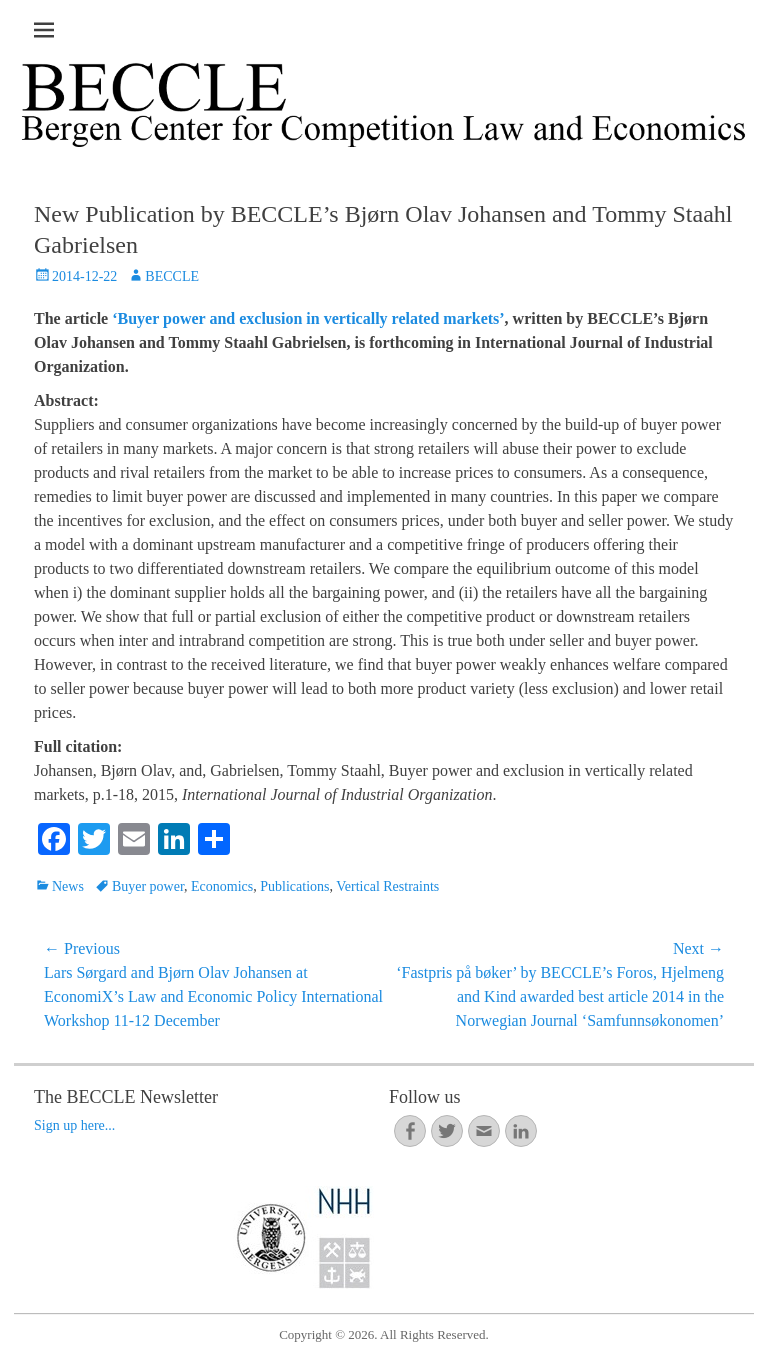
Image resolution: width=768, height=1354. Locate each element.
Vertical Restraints (387, 886)
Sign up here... (74, 1125)
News (68, 886)
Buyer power (148, 886)
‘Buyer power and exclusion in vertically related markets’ (308, 318)
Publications (294, 886)
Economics (222, 886)
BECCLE (172, 276)
